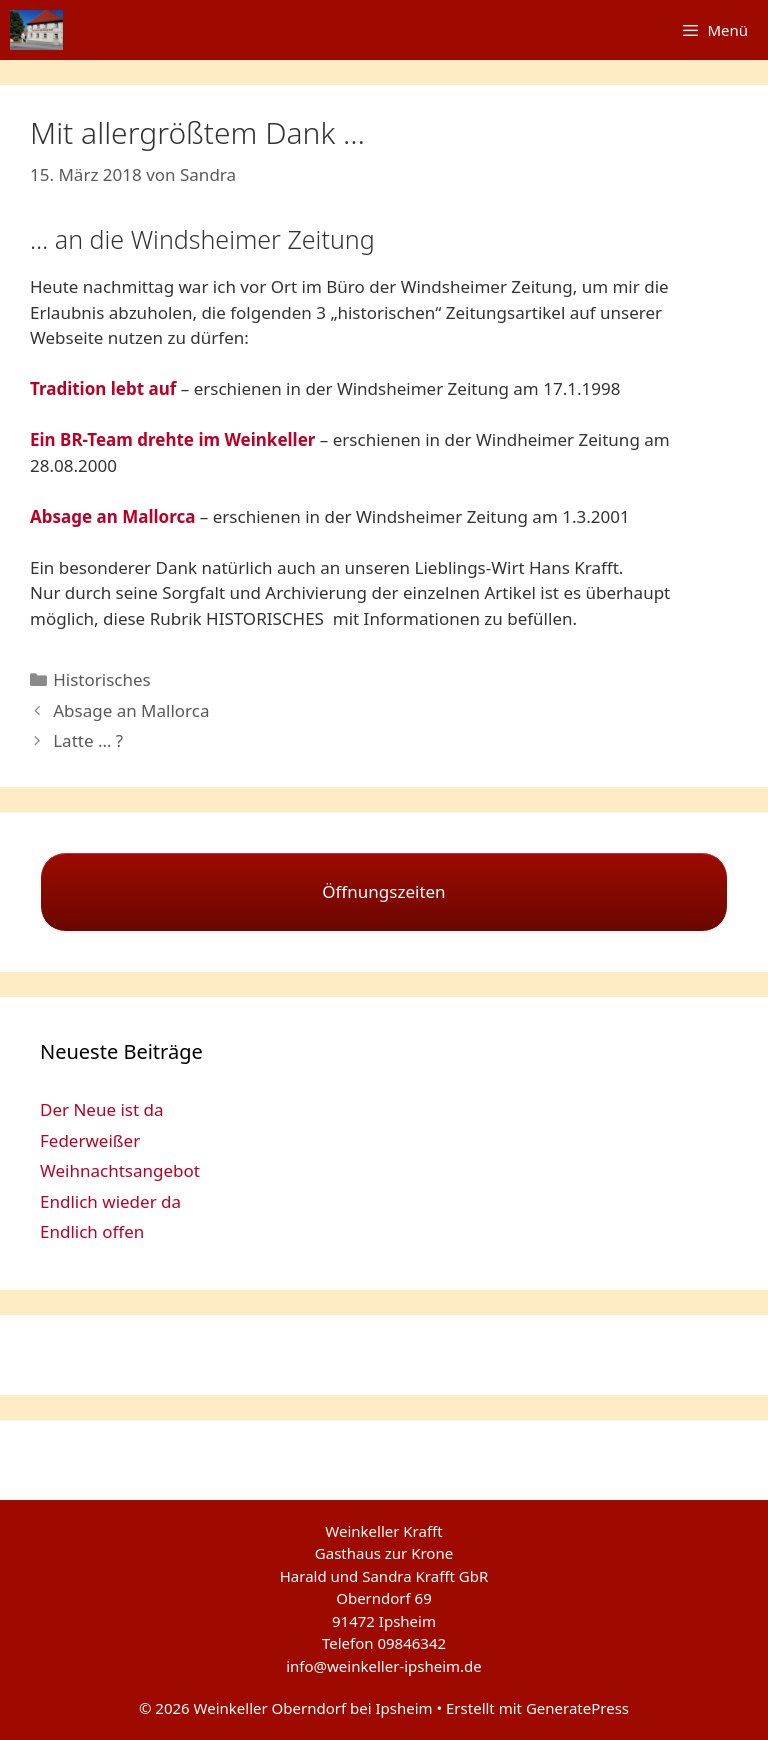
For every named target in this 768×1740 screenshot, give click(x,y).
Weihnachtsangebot (120, 1170)
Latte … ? (88, 740)
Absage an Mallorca (131, 710)
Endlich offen (92, 1231)
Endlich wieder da (110, 1201)
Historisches (102, 679)
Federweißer (90, 1140)
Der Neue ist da (102, 1109)
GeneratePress (577, 1708)
